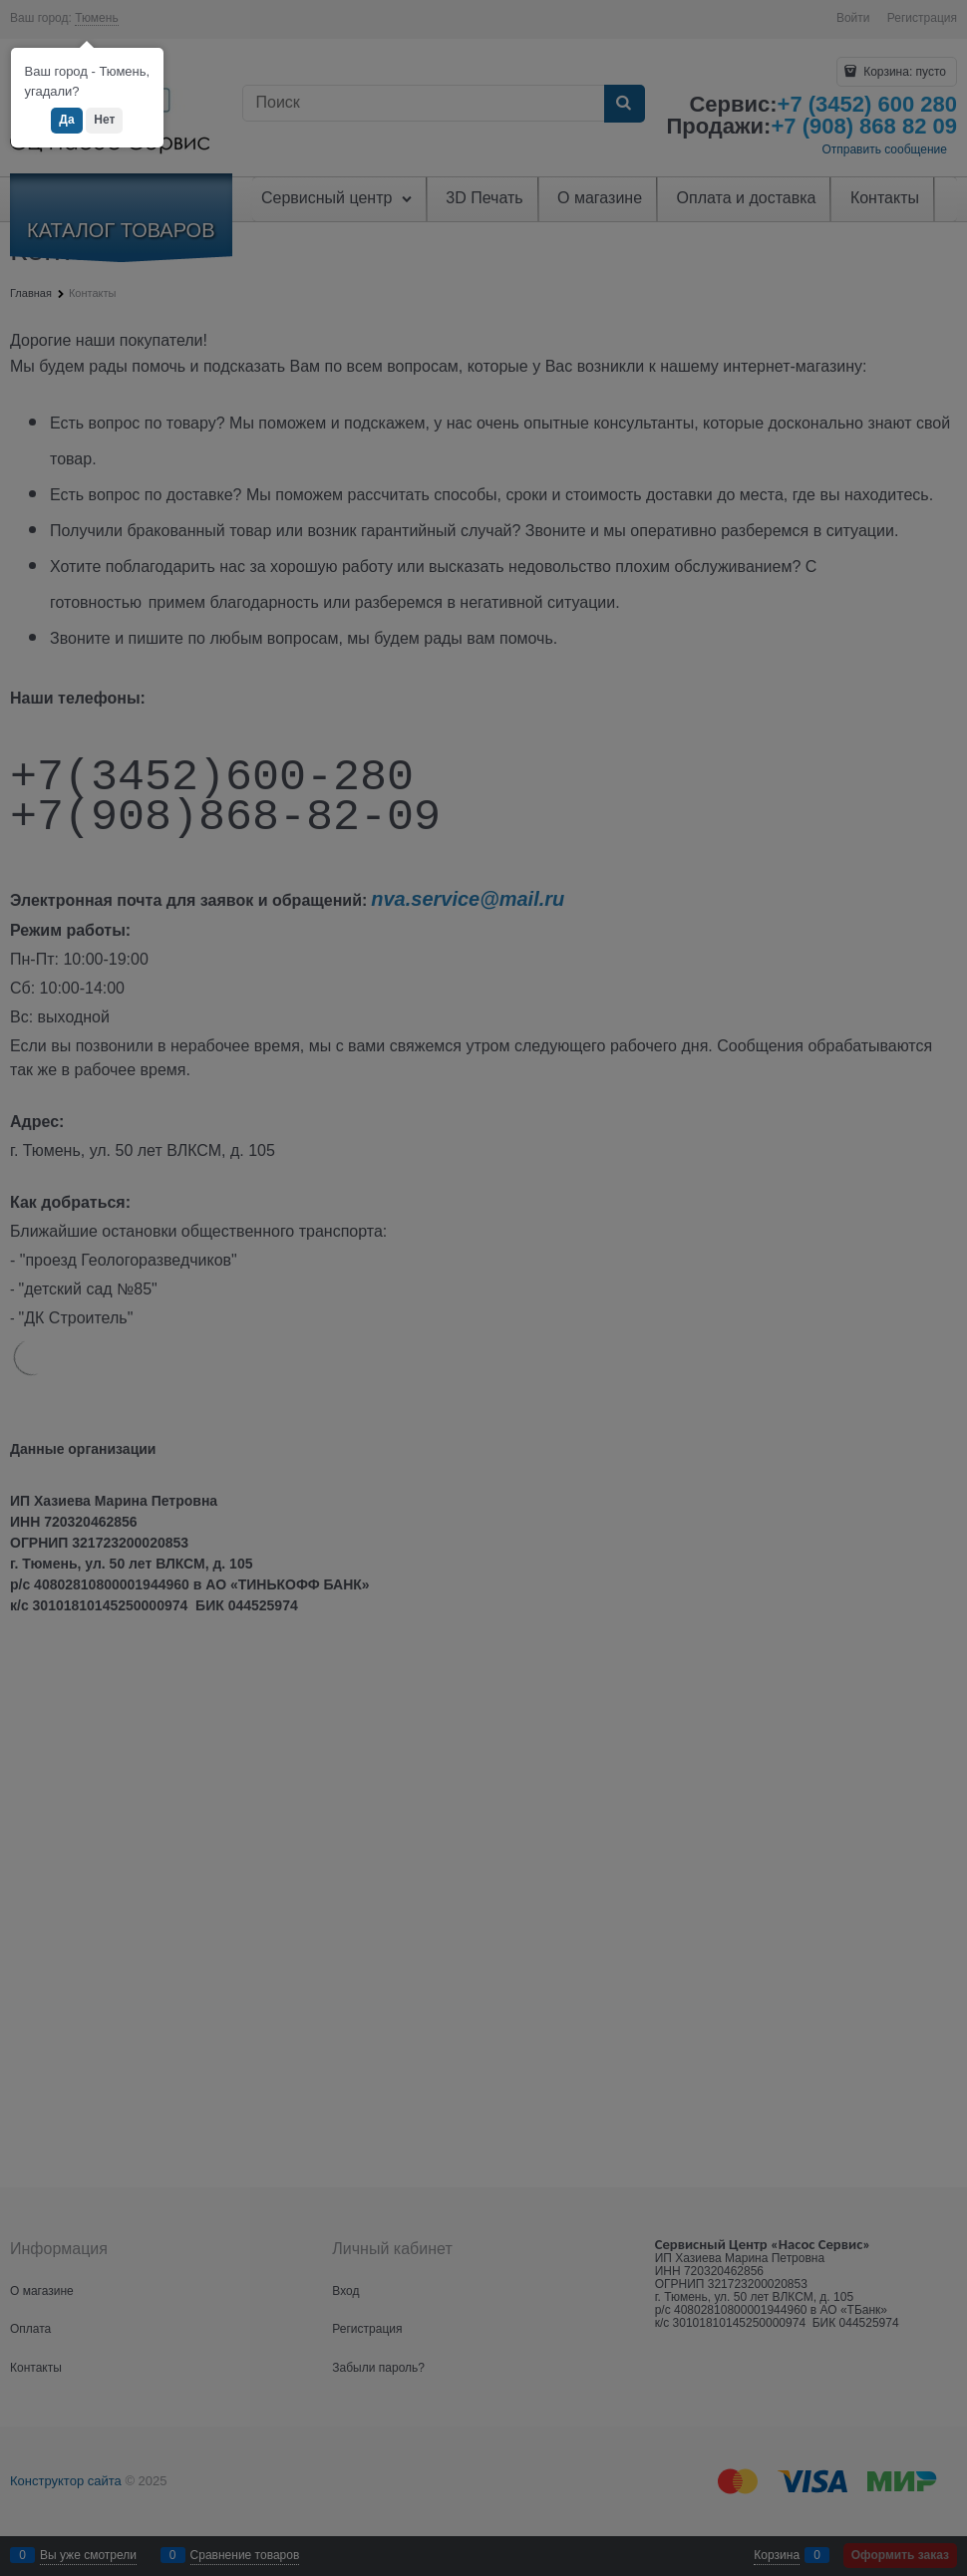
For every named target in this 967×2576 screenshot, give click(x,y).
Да (66, 120)
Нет (104, 120)
